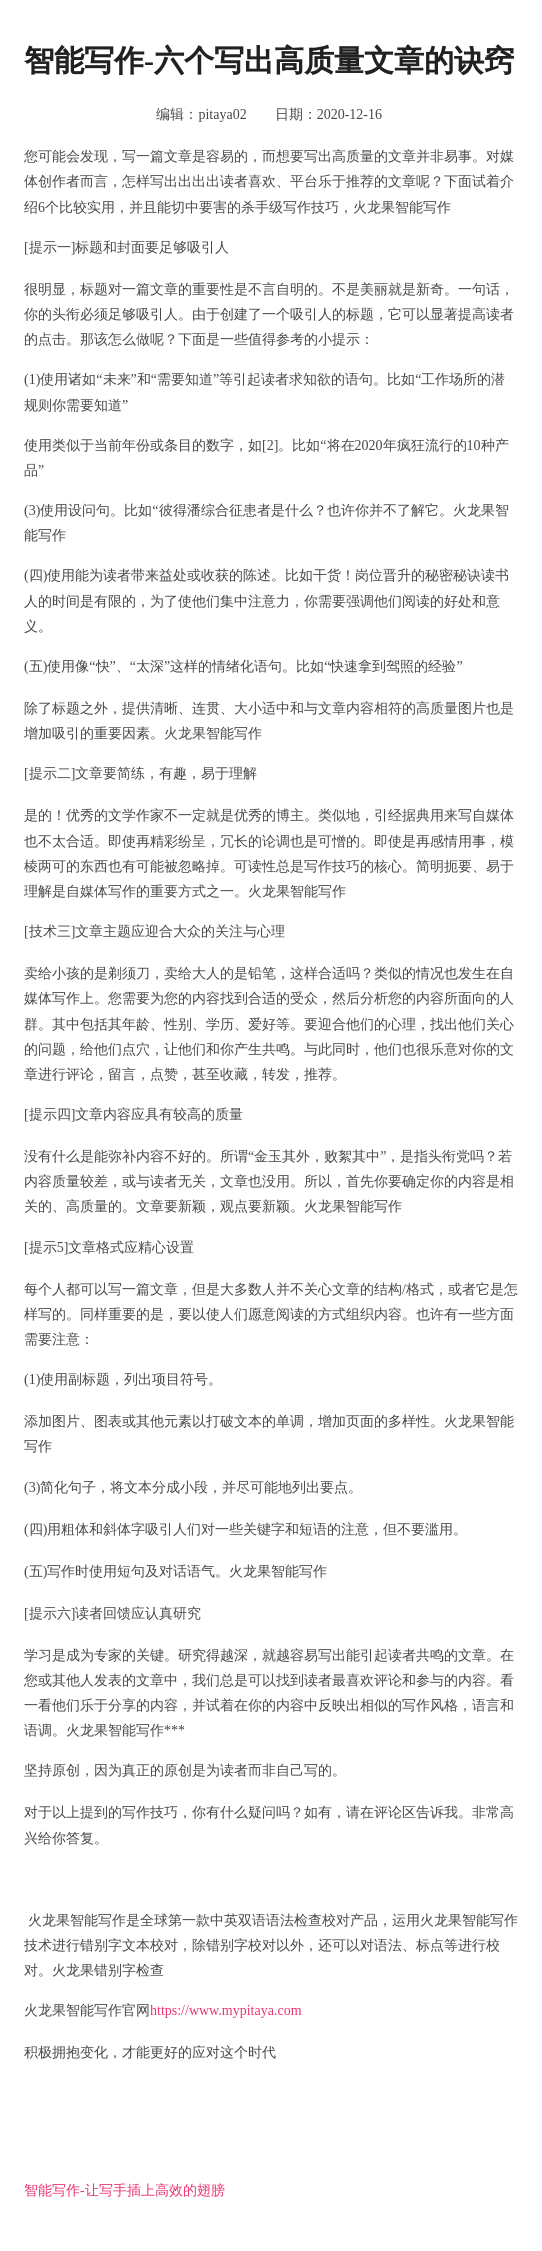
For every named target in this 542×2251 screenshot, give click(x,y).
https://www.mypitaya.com (226, 2010)
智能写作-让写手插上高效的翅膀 (124, 2190)
